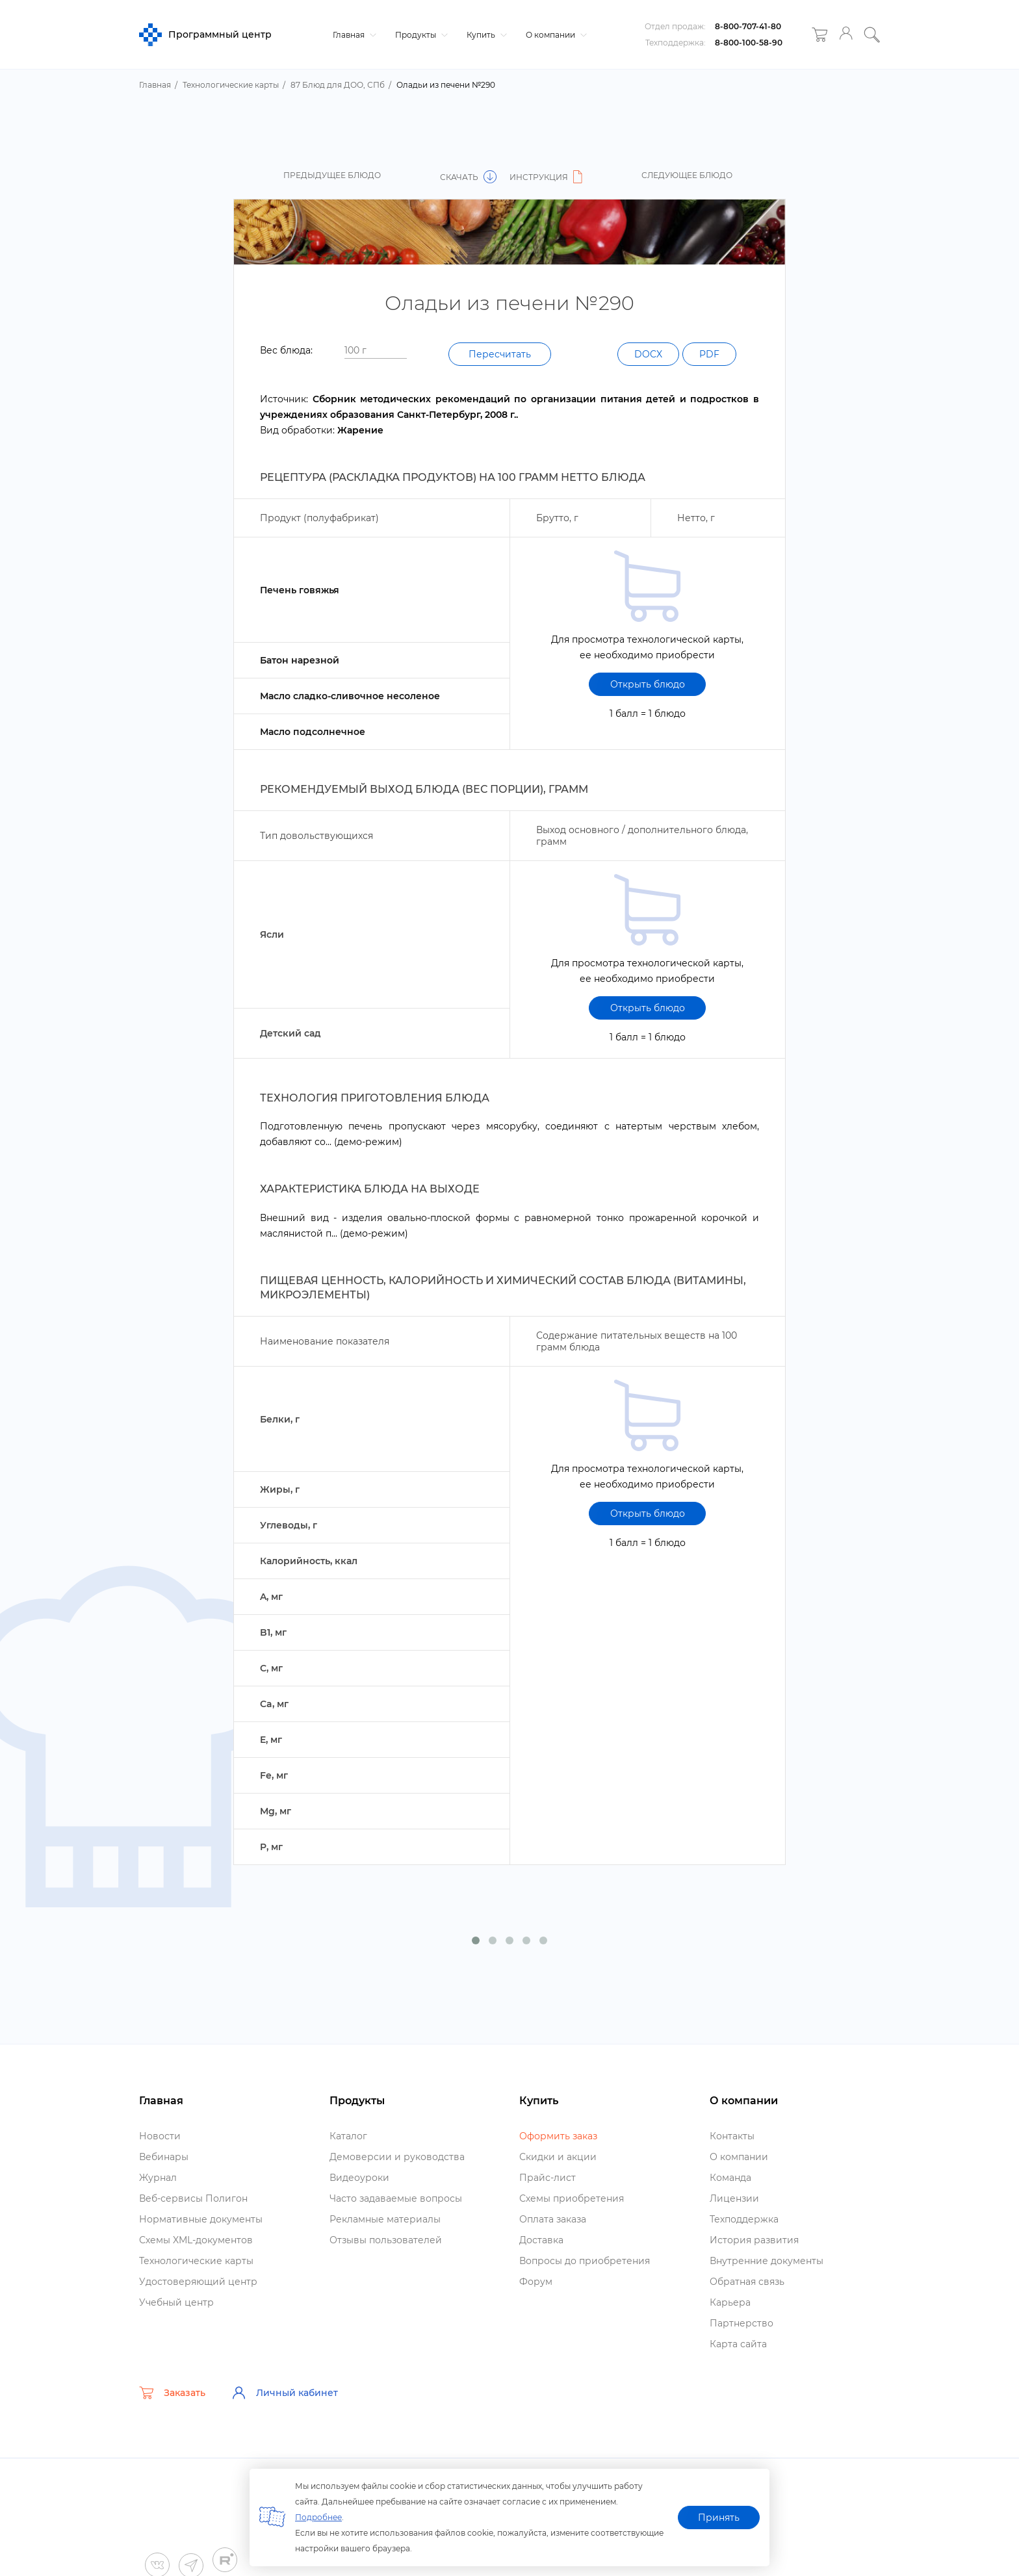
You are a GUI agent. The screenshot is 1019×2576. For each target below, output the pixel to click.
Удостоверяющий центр (198, 2281)
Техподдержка (744, 2219)
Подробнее (318, 2517)
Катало (348, 2136)
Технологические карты (196, 2261)
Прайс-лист (547, 2177)
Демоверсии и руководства (397, 2157)
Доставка (541, 2240)
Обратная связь (747, 2281)
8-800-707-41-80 (748, 26)
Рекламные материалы (385, 2219)
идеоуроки (359, 2177)
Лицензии (734, 2198)
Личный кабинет (284, 2392)
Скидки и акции (558, 2157)
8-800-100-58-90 (748, 42)
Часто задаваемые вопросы (395, 2198)
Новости (160, 2136)
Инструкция (548, 177)
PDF (709, 354)
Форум (535, 2281)
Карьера (730, 2302)
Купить (485, 35)
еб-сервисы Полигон (193, 2198)
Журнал (158, 2177)
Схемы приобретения (571, 2198)
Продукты (420, 35)
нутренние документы (766, 2261)
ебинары (163, 2157)
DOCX (648, 354)
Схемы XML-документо (196, 2240)
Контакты (732, 2136)
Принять (719, 2517)
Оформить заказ (558, 2136)
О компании (555, 35)
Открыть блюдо (647, 684)
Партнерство (741, 2323)
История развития (754, 2240)
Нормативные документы (201, 2219)
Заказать (172, 2392)
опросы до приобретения (584, 2261)
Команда (730, 2177)
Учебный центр (176, 2302)
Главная (353, 35)
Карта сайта (738, 2344)
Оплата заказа (552, 2219)
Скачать (468, 177)
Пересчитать (500, 354)
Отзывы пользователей (385, 2240)
